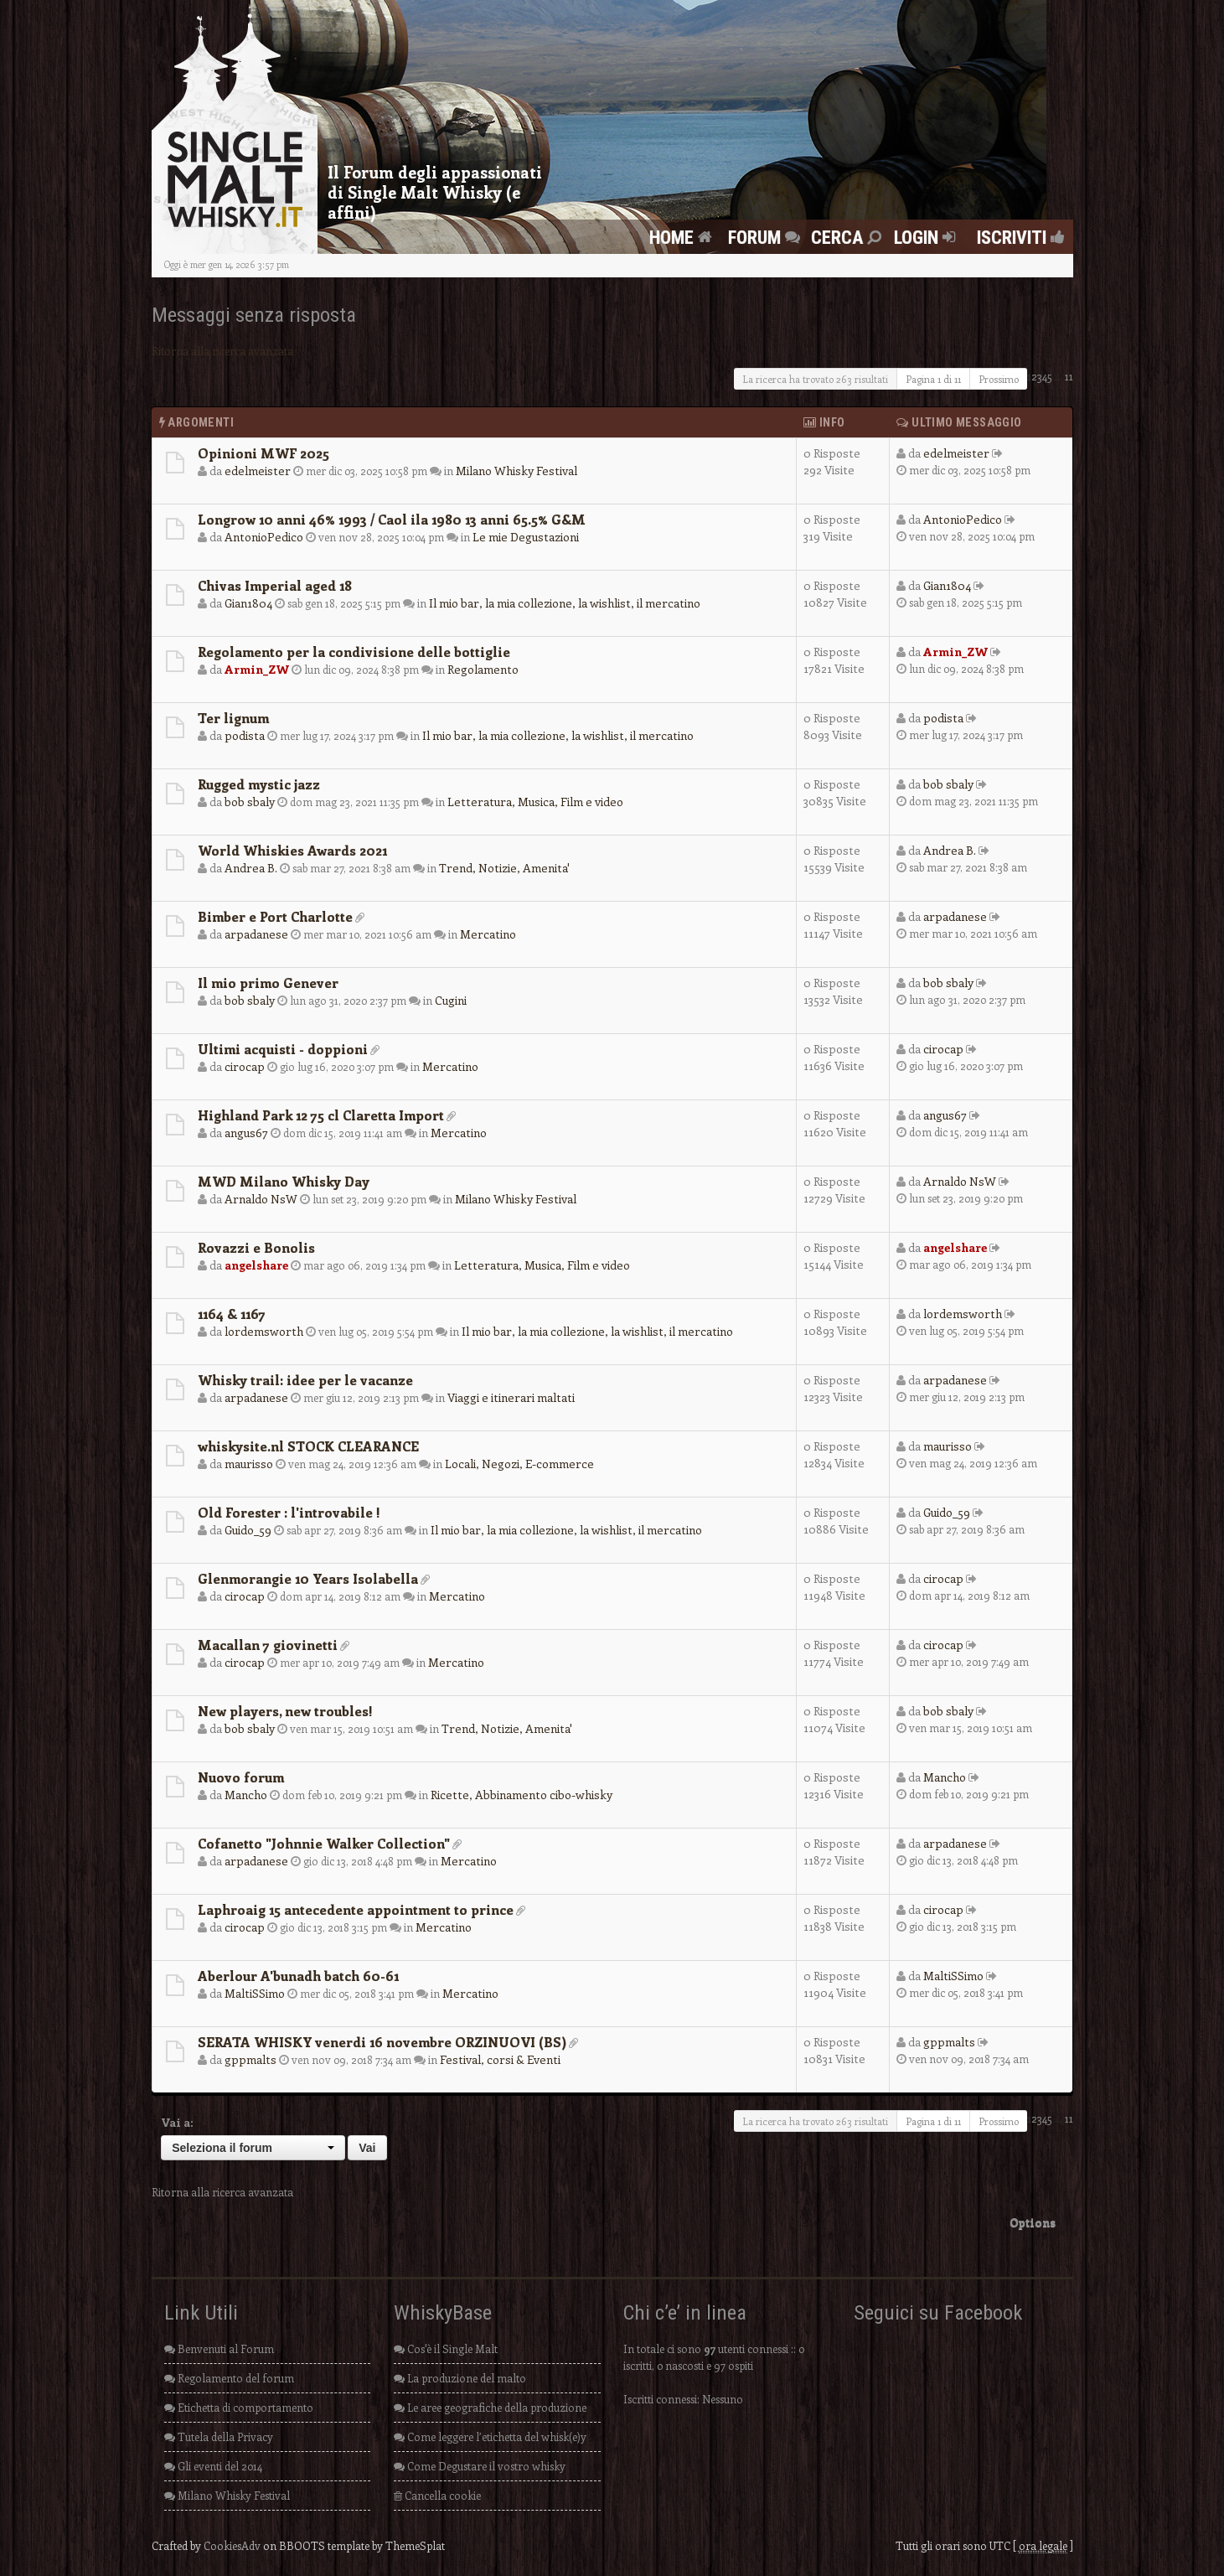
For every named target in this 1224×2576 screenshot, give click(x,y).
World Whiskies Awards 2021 (292, 850)
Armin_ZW (257, 669)
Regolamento (483, 669)
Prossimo (999, 378)
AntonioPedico (264, 537)
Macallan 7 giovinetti (268, 1644)
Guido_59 (248, 1530)
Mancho (246, 1795)
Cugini (451, 1000)
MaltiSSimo (255, 1993)
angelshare (256, 1265)
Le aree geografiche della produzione (490, 2407)
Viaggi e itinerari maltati (511, 1397)
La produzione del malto (460, 2378)
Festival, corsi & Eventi (500, 2059)
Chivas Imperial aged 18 (275, 585)
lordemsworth (264, 1331)
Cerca (848, 237)
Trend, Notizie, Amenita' (504, 868)
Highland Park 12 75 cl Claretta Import (321, 1115)
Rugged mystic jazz (259, 784)
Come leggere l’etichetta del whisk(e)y (490, 2436)
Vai (367, 2147)
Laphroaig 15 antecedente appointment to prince (356, 1909)
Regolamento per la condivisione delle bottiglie (354, 651)
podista (245, 735)
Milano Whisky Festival (516, 470)
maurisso (249, 1464)
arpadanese (256, 934)
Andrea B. (251, 868)
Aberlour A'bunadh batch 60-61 (298, 1975)
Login (926, 237)
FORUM (766, 237)
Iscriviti (1016, 237)
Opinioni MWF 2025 (263, 453)
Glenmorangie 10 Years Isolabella (308, 1578)
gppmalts (250, 2059)
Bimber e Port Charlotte (275, 916)
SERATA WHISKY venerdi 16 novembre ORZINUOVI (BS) (382, 2042)
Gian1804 (248, 603)
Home (682, 237)
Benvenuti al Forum (219, 2348)
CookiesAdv (232, 2545)
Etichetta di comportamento (238, 2407)
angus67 (246, 1133)
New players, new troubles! (285, 1711)
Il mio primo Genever (268, 982)
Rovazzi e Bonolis (256, 1247)
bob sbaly (250, 802)
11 (1069, 376)
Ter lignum (233, 718)
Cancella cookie (437, 2495)
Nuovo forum (241, 1777)
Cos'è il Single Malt (446, 2348)
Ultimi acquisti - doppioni (283, 1049)
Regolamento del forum (229, 2378)
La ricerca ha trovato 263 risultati (815, 378)
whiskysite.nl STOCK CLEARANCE (308, 1446)
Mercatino (488, 934)
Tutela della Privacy (218, 2436)
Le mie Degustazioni (526, 537)
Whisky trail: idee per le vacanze (305, 1380)
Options (1033, 2222)
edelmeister (258, 470)
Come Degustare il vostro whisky (480, 2466)
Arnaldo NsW (261, 1199)
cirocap (245, 1066)
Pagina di (933, 378)
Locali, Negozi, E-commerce (519, 1464)
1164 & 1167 (232, 1313)
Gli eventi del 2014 (213, 2466)
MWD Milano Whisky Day (283, 1181)
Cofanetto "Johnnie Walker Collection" (324, 1843)
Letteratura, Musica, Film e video (535, 802)
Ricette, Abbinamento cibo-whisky (521, 1795)
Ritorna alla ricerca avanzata (222, 351)
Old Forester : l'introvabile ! (289, 1512)
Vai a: (177, 2122)
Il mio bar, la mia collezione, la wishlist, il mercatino (564, 603)
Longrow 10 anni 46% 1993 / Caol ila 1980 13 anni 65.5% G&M (392, 519)
